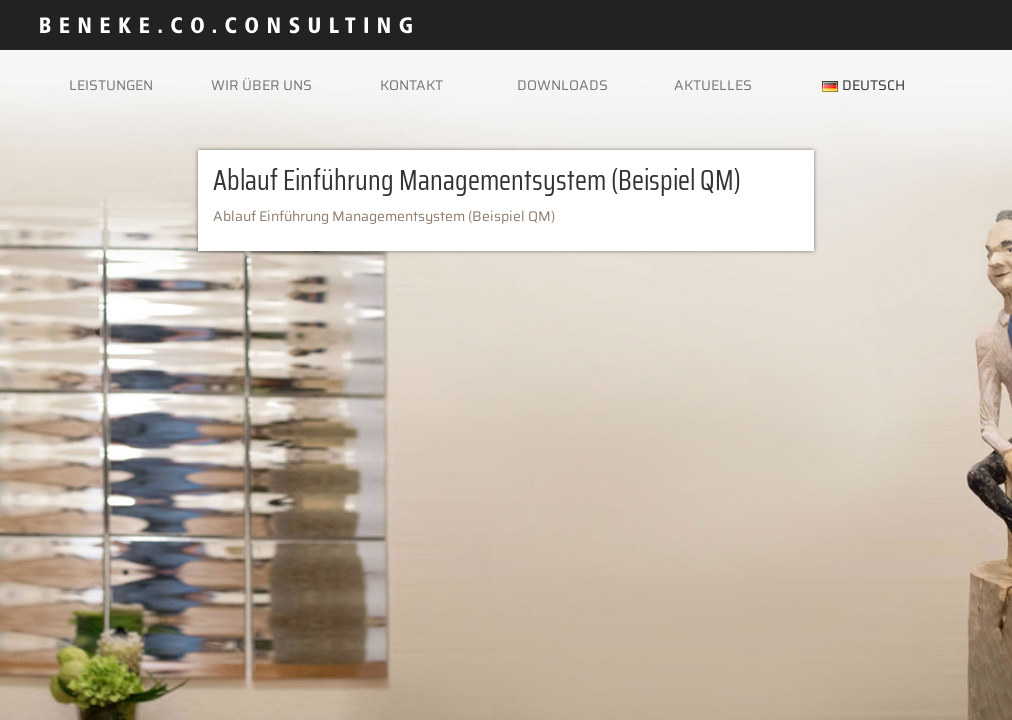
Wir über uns (261, 85)
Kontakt (411, 85)
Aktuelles (713, 85)
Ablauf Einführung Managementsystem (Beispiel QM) (384, 216)
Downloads (562, 85)
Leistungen (111, 85)
